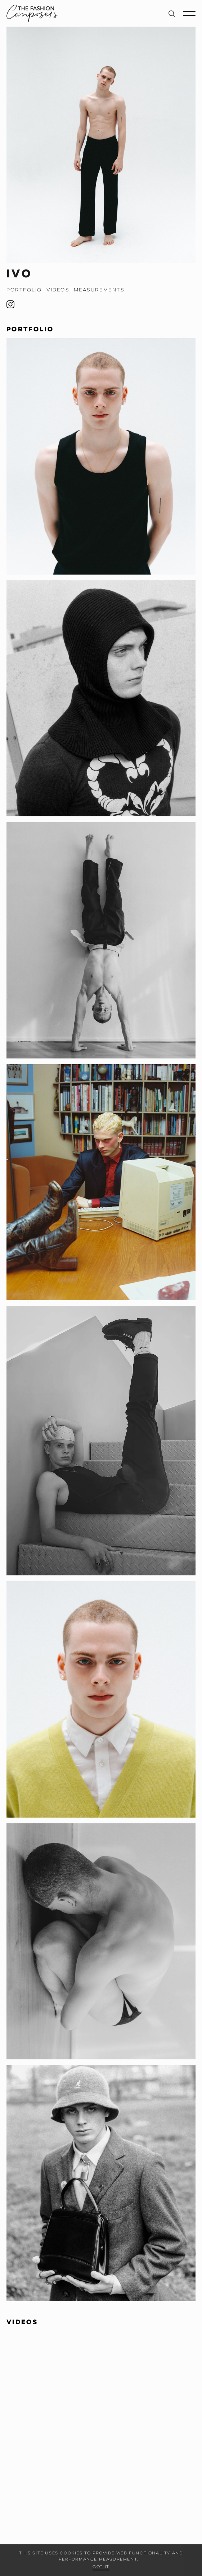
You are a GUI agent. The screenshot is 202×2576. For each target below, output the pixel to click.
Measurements (99, 290)
